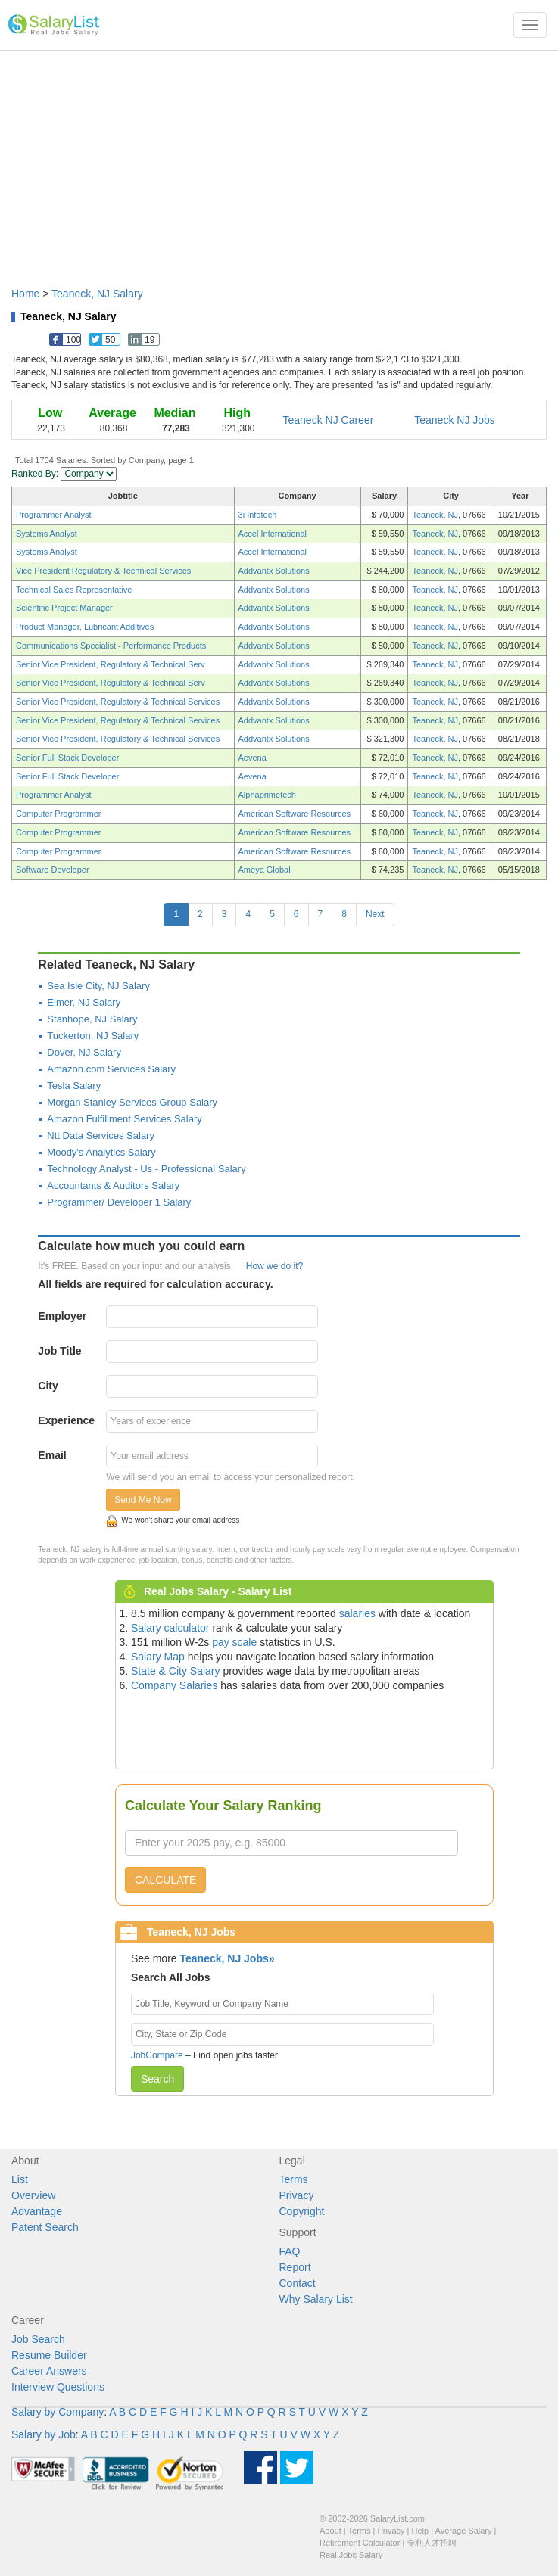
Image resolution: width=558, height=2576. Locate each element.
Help (420, 2530)
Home (25, 294)
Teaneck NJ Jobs (454, 420)
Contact (297, 2283)
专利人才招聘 (432, 2542)
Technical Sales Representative (74, 589)
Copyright (302, 2211)
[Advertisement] (279, 161)
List (19, 2179)
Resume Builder (49, 2355)
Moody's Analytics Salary (101, 1152)
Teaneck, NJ (435, 514)
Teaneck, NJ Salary (97, 294)
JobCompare (157, 2055)
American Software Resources (294, 813)
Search (157, 2079)
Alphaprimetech (267, 794)
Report (295, 2267)
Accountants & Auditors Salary (113, 1185)
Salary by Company (57, 2412)
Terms (293, 2179)
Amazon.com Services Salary (111, 1069)
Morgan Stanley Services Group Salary (132, 1102)
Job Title (59, 1351)
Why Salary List (316, 2299)
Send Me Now (142, 1500)
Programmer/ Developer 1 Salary (119, 1202)
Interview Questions (57, 2387)
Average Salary (463, 2530)
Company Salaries (174, 1685)
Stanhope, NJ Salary (92, 1019)
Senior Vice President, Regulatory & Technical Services (118, 701)
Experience (66, 1420)
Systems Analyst (46, 533)
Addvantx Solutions (274, 570)
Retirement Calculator (360, 2542)
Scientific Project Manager (64, 607)
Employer (62, 1316)
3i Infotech (257, 514)
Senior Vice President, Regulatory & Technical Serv (110, 664)
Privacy (296, 2195)
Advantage (36, 2211)
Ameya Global (264, 869)
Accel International (272, 533)
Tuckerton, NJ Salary (93, 1035)
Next (375, 914)
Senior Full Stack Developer (67, 757)
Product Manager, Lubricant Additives (85, 626)
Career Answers (49, 2371)
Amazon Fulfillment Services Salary (124, 1119)
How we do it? (274, 1266)
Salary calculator (170, 1628)
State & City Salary (175, 1671)
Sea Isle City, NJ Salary (98, 985)
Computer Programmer (58, 813)
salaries (357, 1613)
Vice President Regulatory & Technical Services (103, 570)
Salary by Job (43, 2434)
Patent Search (45, 2227)
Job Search (38, 2339)
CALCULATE (165, 1880)
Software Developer (52, 869)
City (48, 1386)
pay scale (234, 1642)
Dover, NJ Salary (84, 1052)
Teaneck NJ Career (328, 420)
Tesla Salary (74, 1085)
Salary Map (158, 1656)
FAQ (290, 2251)
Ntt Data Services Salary (100, 1135)
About (330, 2530)
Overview (33, 2195)
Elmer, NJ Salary (83, 1002)
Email (52, 1455)
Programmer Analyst (54, 514)
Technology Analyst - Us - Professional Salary (146, 1168)
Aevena (252, 757)
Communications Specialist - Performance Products (111, 645)
